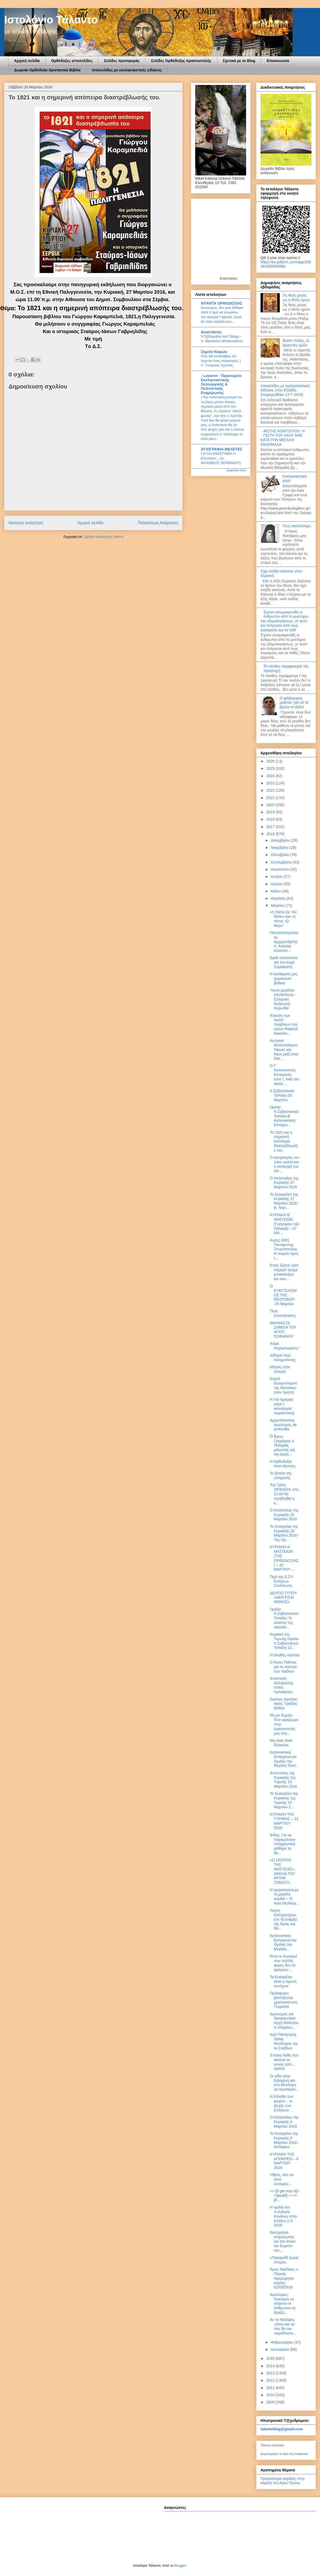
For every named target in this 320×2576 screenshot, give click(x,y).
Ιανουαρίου (280, 2349)
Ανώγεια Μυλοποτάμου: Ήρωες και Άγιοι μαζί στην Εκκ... (284, 1049)
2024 (271, 776)
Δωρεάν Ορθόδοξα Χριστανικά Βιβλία (47, 70)
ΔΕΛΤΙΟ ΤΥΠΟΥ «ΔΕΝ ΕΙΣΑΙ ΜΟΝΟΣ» (283, 1597)
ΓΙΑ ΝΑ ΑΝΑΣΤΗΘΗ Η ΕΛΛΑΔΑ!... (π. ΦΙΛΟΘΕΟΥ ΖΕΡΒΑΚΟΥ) (221, 458)
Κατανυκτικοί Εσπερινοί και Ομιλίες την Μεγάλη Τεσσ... (284, 1759)
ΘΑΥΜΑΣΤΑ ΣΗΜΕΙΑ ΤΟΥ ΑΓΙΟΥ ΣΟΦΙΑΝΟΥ (283, 1329)
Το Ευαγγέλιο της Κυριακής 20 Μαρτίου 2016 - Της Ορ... (284, 1533)
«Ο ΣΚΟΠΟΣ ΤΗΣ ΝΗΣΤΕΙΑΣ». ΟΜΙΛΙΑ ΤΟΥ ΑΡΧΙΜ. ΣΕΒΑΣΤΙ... (282, 1871)
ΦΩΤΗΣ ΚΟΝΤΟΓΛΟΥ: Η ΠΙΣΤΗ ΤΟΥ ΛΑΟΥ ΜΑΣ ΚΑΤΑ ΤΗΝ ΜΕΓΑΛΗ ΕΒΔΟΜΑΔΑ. (283, 438)
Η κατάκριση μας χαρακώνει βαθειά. (284, 978)
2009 (271, 2402)
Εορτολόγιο (228, 278)
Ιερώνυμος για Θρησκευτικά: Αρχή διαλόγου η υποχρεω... (284, 2020)
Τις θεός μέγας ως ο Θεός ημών (296, 297)
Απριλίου (279, 898)
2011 (271, 2388)
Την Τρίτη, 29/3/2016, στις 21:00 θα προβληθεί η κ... (284, 1494)
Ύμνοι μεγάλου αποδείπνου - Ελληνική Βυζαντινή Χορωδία (283, 999)
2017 (271, 827)
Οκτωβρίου (280, 855)
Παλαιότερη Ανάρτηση (158, 523)
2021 (271, 798)
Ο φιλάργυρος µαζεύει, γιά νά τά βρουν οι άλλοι (294, 702)
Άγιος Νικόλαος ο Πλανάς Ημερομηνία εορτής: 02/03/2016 (284, 2278)
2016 (271, 834)
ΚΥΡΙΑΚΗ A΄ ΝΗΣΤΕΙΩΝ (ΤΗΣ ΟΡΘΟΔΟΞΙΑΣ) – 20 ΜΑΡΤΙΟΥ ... (284, 1558)
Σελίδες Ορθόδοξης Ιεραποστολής (181, 61)
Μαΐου (276, 891)
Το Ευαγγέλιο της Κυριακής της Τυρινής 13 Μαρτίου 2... (284, 1800)
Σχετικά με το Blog (239, 61)
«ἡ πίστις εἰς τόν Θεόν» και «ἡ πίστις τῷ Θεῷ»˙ (283, 918)
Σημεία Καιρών (214, 352)
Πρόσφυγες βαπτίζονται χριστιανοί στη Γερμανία (283, 2000)
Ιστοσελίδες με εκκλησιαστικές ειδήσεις (127, 70)
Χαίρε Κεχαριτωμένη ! (284, 1345)
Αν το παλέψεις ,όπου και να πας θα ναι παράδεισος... (283, 2326)
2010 (271, 2395)
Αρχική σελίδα (27, 61)
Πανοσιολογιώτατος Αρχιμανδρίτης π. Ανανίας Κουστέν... (284, 942)
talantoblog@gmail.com (282, 2429)
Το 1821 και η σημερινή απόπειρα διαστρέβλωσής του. (284, 1141)
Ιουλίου (277, 876)
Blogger (180, 2565)
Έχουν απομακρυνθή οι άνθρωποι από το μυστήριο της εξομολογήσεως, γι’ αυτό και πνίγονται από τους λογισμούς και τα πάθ (284, 621)
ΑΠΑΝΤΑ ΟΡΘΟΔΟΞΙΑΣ (221, 303)
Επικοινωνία (278, 61)
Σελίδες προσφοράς (122, 61)
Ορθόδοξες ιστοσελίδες (72, 61)
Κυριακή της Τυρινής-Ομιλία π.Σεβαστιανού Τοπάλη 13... (284, 1641)
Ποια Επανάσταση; (283, 1313)
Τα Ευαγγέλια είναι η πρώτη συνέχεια (283, 1981)
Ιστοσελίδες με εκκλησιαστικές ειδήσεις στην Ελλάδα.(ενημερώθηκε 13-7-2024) (285, 390)
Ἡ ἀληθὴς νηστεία (284, 1655)
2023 (271, 783)
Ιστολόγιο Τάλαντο (51, 20)
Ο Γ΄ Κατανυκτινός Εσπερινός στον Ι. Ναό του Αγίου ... (284, 1075)
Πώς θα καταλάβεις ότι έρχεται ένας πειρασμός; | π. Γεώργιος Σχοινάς (221, 360)
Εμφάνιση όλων (236, 470)
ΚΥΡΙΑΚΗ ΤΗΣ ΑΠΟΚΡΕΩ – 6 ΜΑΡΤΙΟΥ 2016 (284, 2161)
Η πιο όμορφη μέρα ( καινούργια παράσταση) (282, 1406)
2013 (271, 2373)
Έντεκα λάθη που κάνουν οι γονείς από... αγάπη (284, 2062)
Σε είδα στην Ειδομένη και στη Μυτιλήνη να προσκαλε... (284, 2082)
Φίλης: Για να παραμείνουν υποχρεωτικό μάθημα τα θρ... (282, 1844)
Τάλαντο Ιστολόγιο (272, 2445)
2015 (271, 2358)
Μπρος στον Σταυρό (280, 1369)
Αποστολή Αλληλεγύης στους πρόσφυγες (282, 1685)
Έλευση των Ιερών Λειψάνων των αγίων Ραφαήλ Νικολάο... (284, 1024)
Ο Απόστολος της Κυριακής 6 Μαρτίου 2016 (284, 2121)
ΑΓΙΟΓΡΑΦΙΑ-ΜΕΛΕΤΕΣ (221, 449)
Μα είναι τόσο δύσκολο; (281, 1742)
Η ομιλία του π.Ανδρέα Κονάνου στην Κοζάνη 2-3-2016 (283, 2216)
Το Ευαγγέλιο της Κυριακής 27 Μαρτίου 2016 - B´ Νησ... (284, 1201)
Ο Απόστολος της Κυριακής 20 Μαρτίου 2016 (284, 1514)
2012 (271, 2380)
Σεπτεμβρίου (282, 862)
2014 (271, 2366)
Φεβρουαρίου (282, 2342)
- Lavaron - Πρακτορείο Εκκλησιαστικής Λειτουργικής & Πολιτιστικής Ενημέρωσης (221, 384)
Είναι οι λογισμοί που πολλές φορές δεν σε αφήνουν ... (283, 1963)
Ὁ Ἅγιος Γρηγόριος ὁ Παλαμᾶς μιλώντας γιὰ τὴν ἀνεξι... (282, 1445)
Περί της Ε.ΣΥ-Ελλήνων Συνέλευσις (282, 1581)
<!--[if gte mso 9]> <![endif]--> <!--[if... (284, 2195)
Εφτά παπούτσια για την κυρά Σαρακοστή (283, 962)
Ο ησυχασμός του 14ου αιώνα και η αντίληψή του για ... (284, 1164)
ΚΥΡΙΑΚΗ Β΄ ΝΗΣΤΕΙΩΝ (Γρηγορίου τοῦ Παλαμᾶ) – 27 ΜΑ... (284, 1224)
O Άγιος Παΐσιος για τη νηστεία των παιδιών (283, 1666)
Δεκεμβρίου (281, 840)
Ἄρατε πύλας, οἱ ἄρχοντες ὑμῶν (296, 342)
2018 (271, 819)
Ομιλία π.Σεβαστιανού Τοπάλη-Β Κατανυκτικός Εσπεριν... (284, 1116)
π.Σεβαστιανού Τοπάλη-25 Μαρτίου (282, 1095)
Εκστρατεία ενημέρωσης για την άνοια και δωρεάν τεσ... (282, 2241)
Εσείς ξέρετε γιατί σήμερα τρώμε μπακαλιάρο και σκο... (284, 1272)
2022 (271, 790)
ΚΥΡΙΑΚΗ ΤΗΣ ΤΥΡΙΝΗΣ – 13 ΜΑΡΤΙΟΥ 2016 (284, 1821)
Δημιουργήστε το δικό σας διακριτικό (284, 2453)
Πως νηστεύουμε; (297, 526)
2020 (271, 805)
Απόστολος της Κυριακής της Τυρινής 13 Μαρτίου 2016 (283, 1779)
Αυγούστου (280, 869)
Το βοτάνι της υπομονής (281, 1475)
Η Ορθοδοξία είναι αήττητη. (283, 1463)
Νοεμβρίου (280, 847)
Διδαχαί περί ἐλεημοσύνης (283, 1357)
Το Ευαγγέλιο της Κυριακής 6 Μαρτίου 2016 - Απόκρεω (284, 2140)
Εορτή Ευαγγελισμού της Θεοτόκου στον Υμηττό (283, 1385)
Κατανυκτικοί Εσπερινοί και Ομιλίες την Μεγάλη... (283, 1942)
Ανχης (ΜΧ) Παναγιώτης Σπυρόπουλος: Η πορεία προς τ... (284, 1249)
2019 (271, 812)
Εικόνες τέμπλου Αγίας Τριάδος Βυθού (283, 1703)
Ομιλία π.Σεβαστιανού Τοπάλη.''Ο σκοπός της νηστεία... (284, 1618)
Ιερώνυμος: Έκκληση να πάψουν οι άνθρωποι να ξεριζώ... (282, 2303)
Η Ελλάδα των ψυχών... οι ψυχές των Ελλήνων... (281, 2103)
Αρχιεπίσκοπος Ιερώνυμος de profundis (283, 1424)
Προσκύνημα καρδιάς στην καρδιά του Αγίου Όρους (283, 2480)
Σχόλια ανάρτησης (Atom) (103, 537)
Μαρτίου (278, 905)
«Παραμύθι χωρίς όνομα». (284, 2259)
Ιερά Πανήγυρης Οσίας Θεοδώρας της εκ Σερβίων (284, 2041)
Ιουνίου (277, 884)
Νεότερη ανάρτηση (26, 523)
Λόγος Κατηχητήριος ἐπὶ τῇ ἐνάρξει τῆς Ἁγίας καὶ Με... (283, 1919)
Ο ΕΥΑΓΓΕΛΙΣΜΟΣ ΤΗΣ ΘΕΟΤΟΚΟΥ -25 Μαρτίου (283, 1295)
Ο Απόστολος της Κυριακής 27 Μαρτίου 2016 (284, 1182)
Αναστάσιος (211, 332)
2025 (271, 768)
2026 (271, 761)
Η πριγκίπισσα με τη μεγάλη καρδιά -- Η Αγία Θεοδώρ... (284, 1896)
